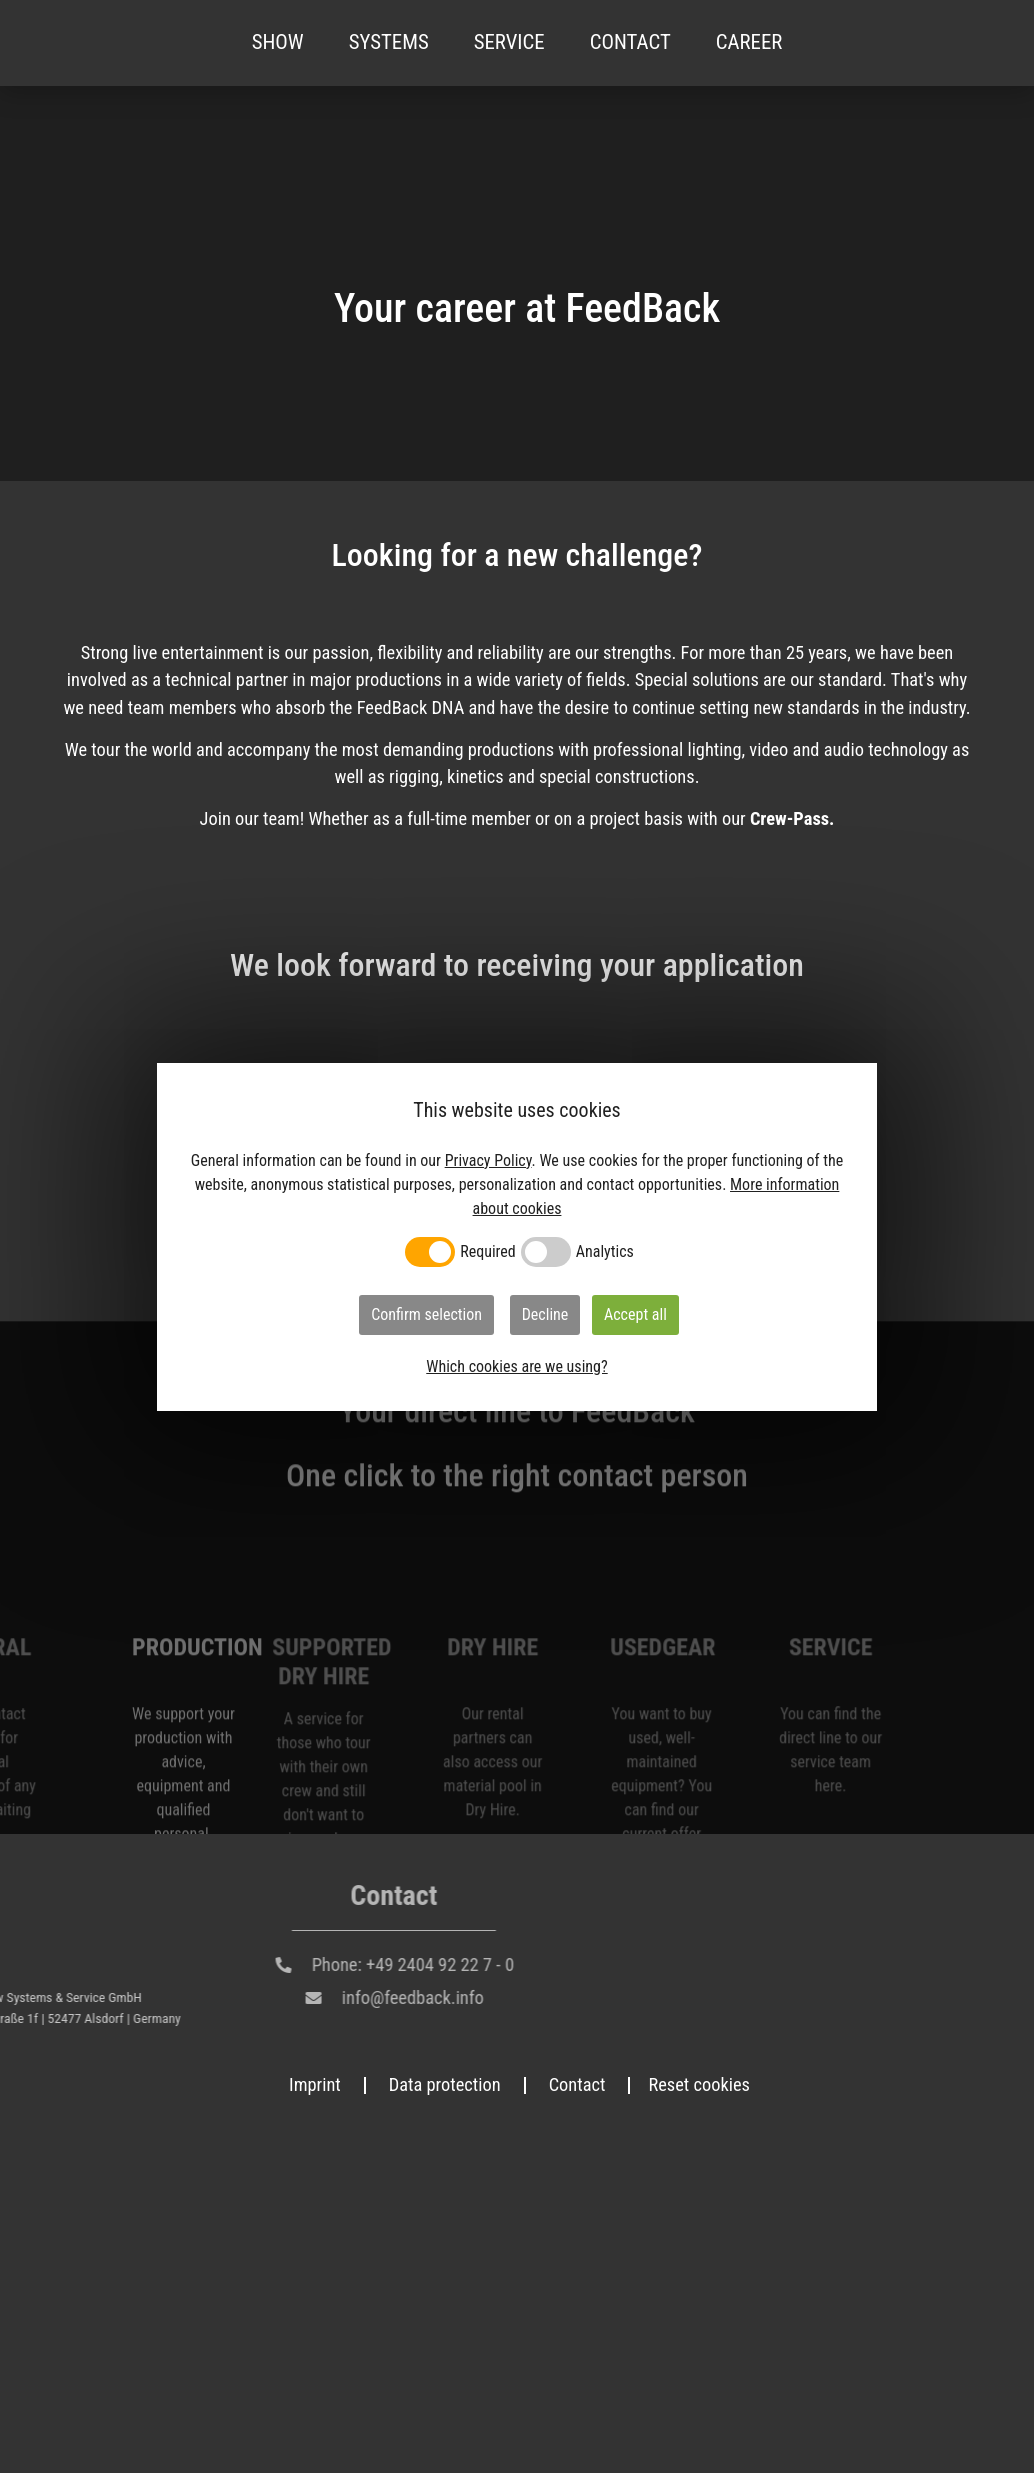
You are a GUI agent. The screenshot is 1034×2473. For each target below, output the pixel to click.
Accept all (635, 1314)
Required (488, 1252)
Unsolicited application (205, 1429)
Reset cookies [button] (699, 2086)
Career (749, 42)
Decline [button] (545, 1314)
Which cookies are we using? (516, 1366)
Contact (630, 42)
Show (278, 42)
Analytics (605, 1252)
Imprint (315, 2086)
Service (509, 42)
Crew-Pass (789, 818)
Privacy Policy (488, 1160)
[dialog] (517, 1237)
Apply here (205, 1690)
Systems (389, 42)
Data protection (445, 2086)
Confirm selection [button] (426, 1314)
